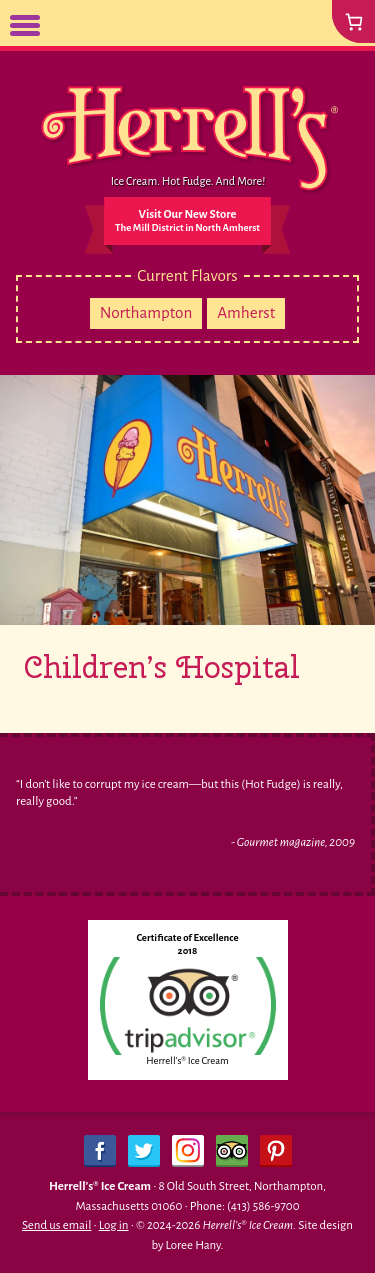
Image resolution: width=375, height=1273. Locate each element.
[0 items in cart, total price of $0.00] (353, 21)
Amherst (246, 312)
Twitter (144, 1151)
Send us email (56, 1225)
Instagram (188, 1151)
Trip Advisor (232, 1151)
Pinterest (276, 1151)
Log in (114, 1225)
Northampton (146, 312)
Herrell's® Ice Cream (187, 1060)
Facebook (100, 1151)
